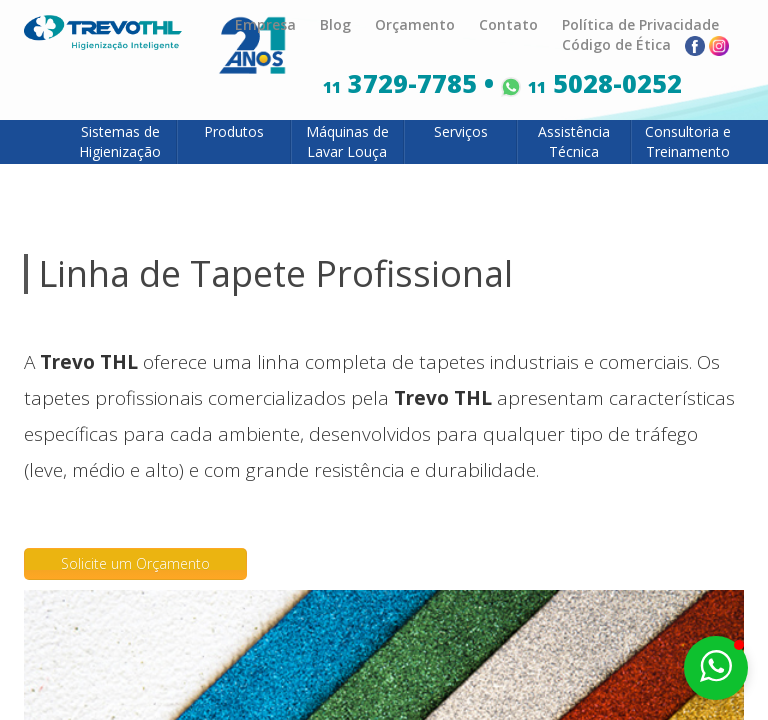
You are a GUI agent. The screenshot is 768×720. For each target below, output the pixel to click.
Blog (335, 24)
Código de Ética (616, 44)
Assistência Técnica (574, 141)
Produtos (234, 131)
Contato (508, 24)
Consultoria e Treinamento (688, 141)
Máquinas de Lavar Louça (347, 141)
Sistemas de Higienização (120, 141)
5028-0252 (591, 83)
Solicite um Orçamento (135, 563)
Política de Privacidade (640, 24)
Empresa (265, 24)
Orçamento (415, 24)
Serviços (461, 131)
